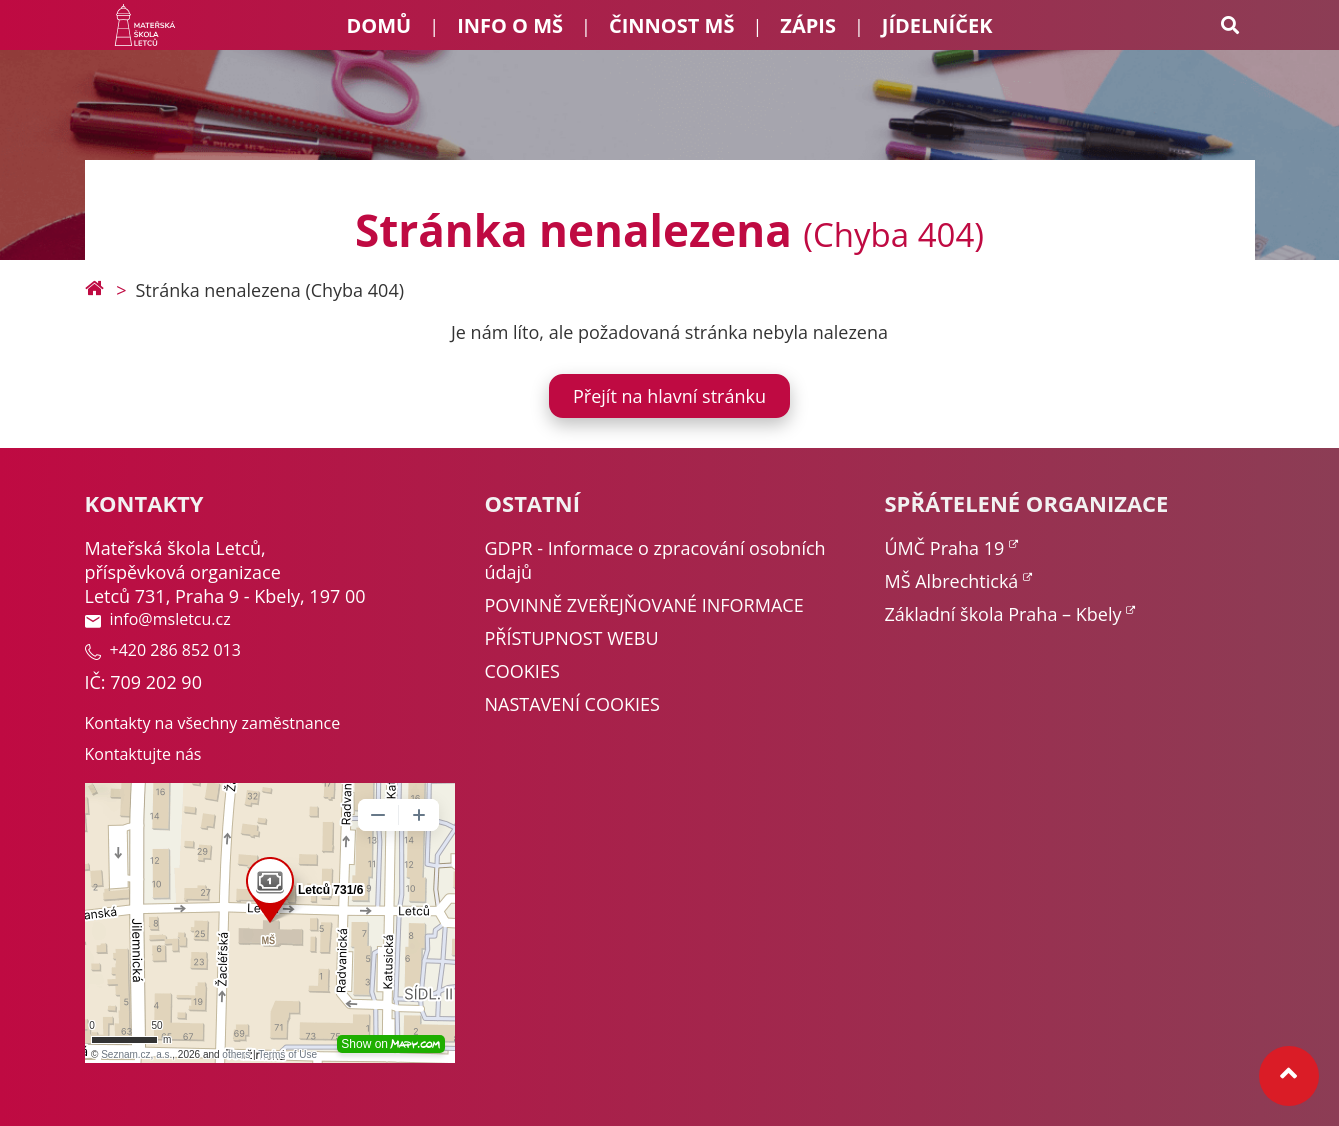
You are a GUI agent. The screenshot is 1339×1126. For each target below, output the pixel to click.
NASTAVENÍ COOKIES (572, 704)
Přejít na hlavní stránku (669, 396)
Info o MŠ (510, 25)
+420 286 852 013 (163, 650)
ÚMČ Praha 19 (945, 548)
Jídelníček (937, 25)
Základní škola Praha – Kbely (1003, 614)
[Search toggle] (1230, 25)
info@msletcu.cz (158, 619)
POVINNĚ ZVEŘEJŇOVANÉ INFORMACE (644, 605)
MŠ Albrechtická (952, 581)
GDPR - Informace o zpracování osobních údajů (655, 560)
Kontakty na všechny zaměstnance (213, 723)
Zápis (808, 25)
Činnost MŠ (671, 25)
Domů (379, 25)
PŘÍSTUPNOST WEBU (572, 638)
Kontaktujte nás (143, 754)
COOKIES (522, 671)
